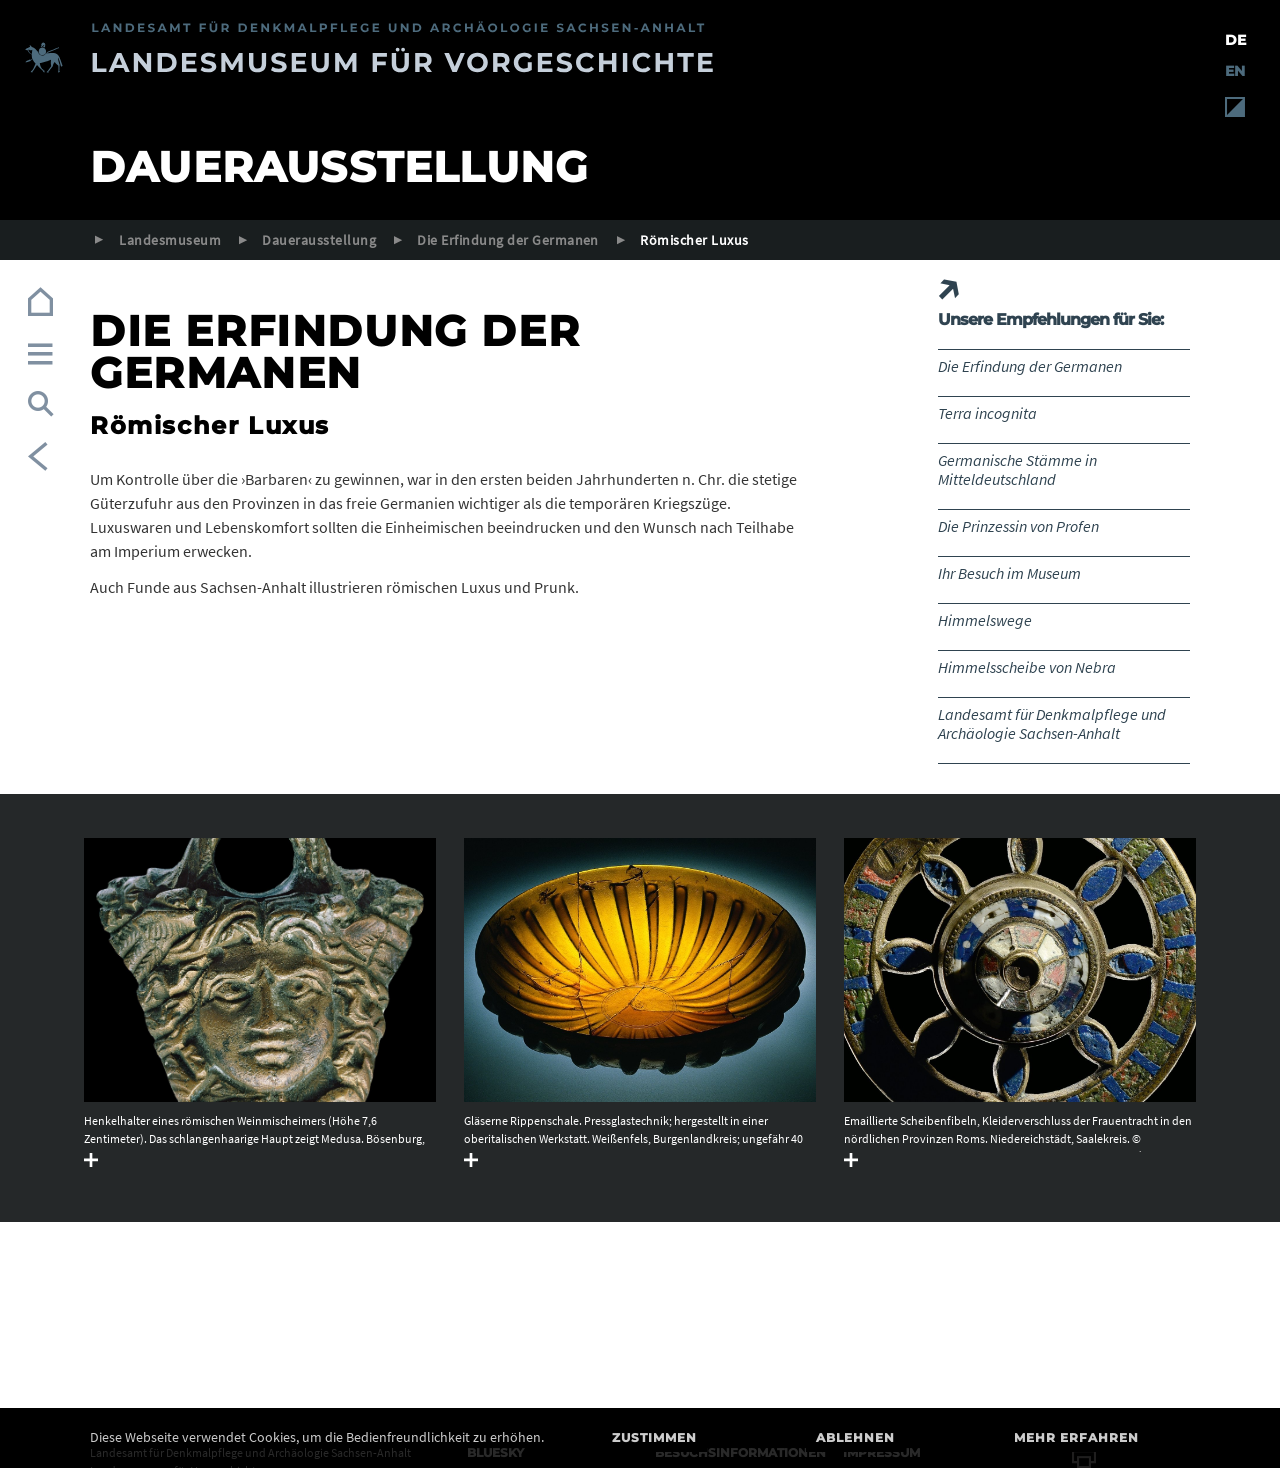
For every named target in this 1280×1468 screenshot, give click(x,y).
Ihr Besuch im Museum (1009, 573)
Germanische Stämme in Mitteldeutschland (1017, 469)
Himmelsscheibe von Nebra (1027, 667)
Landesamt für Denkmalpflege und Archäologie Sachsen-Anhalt (1052, 723)
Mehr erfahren (1076, 1437)
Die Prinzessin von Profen (1018, 526)
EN (1235, 71)
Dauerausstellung (319, 240)
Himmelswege (985, 620)
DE (1235, 40)
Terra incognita (987, 413)
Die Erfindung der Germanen (507, 240)
